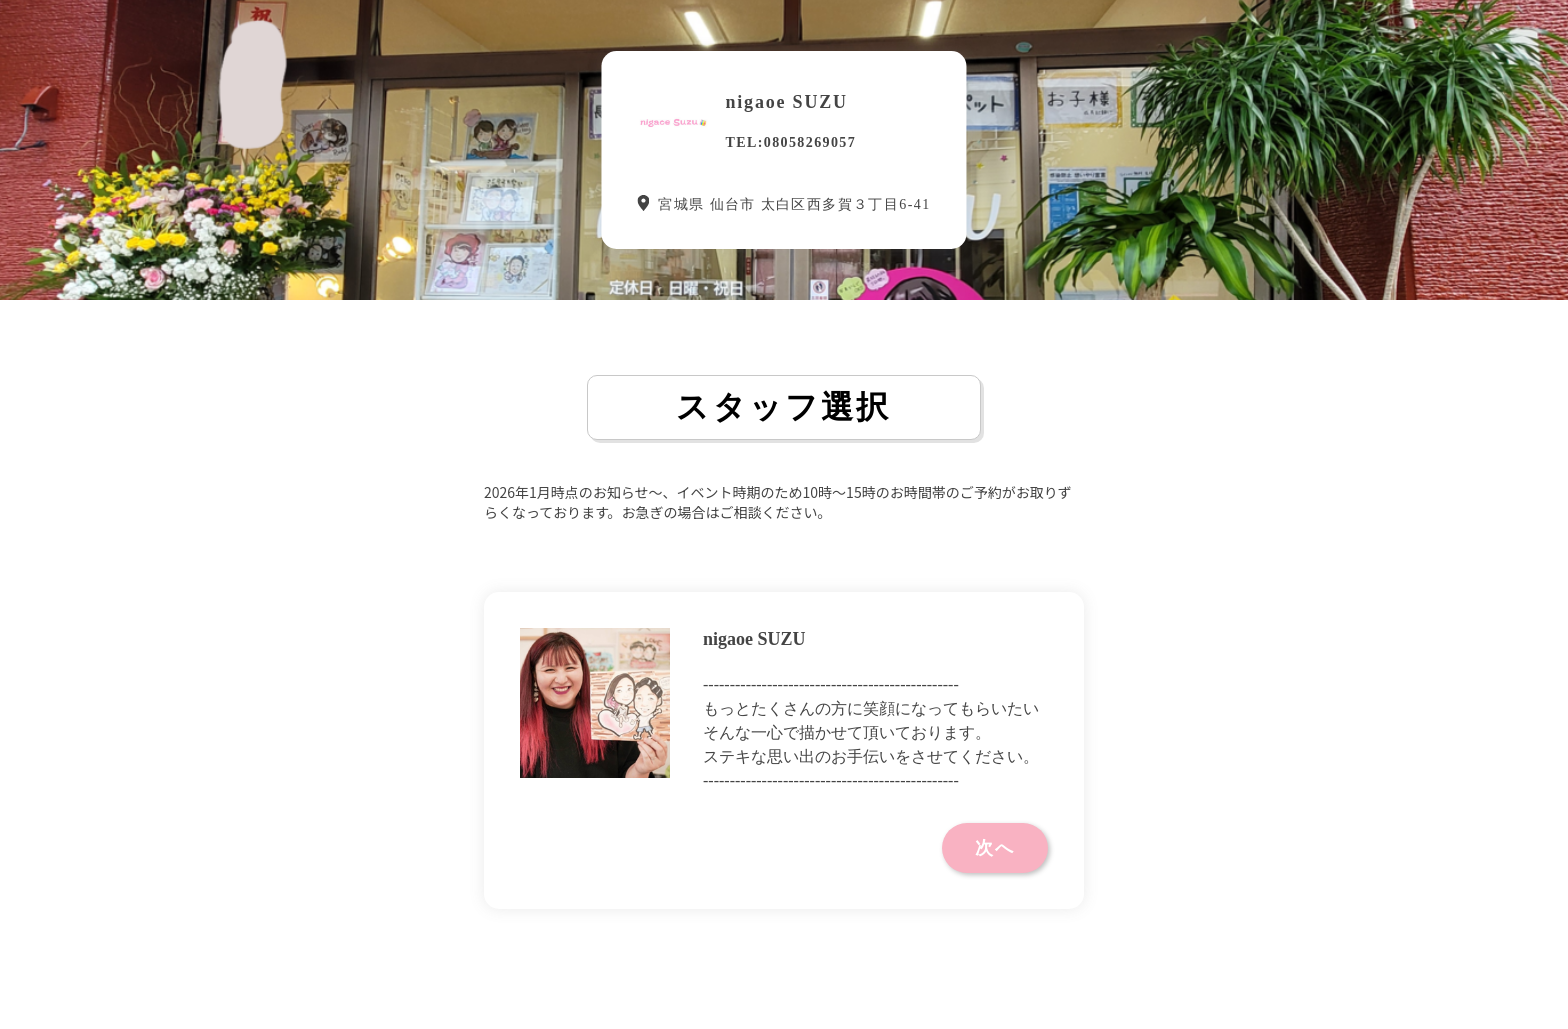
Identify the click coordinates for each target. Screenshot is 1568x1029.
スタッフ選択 (783, 407)
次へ (995, 848)
